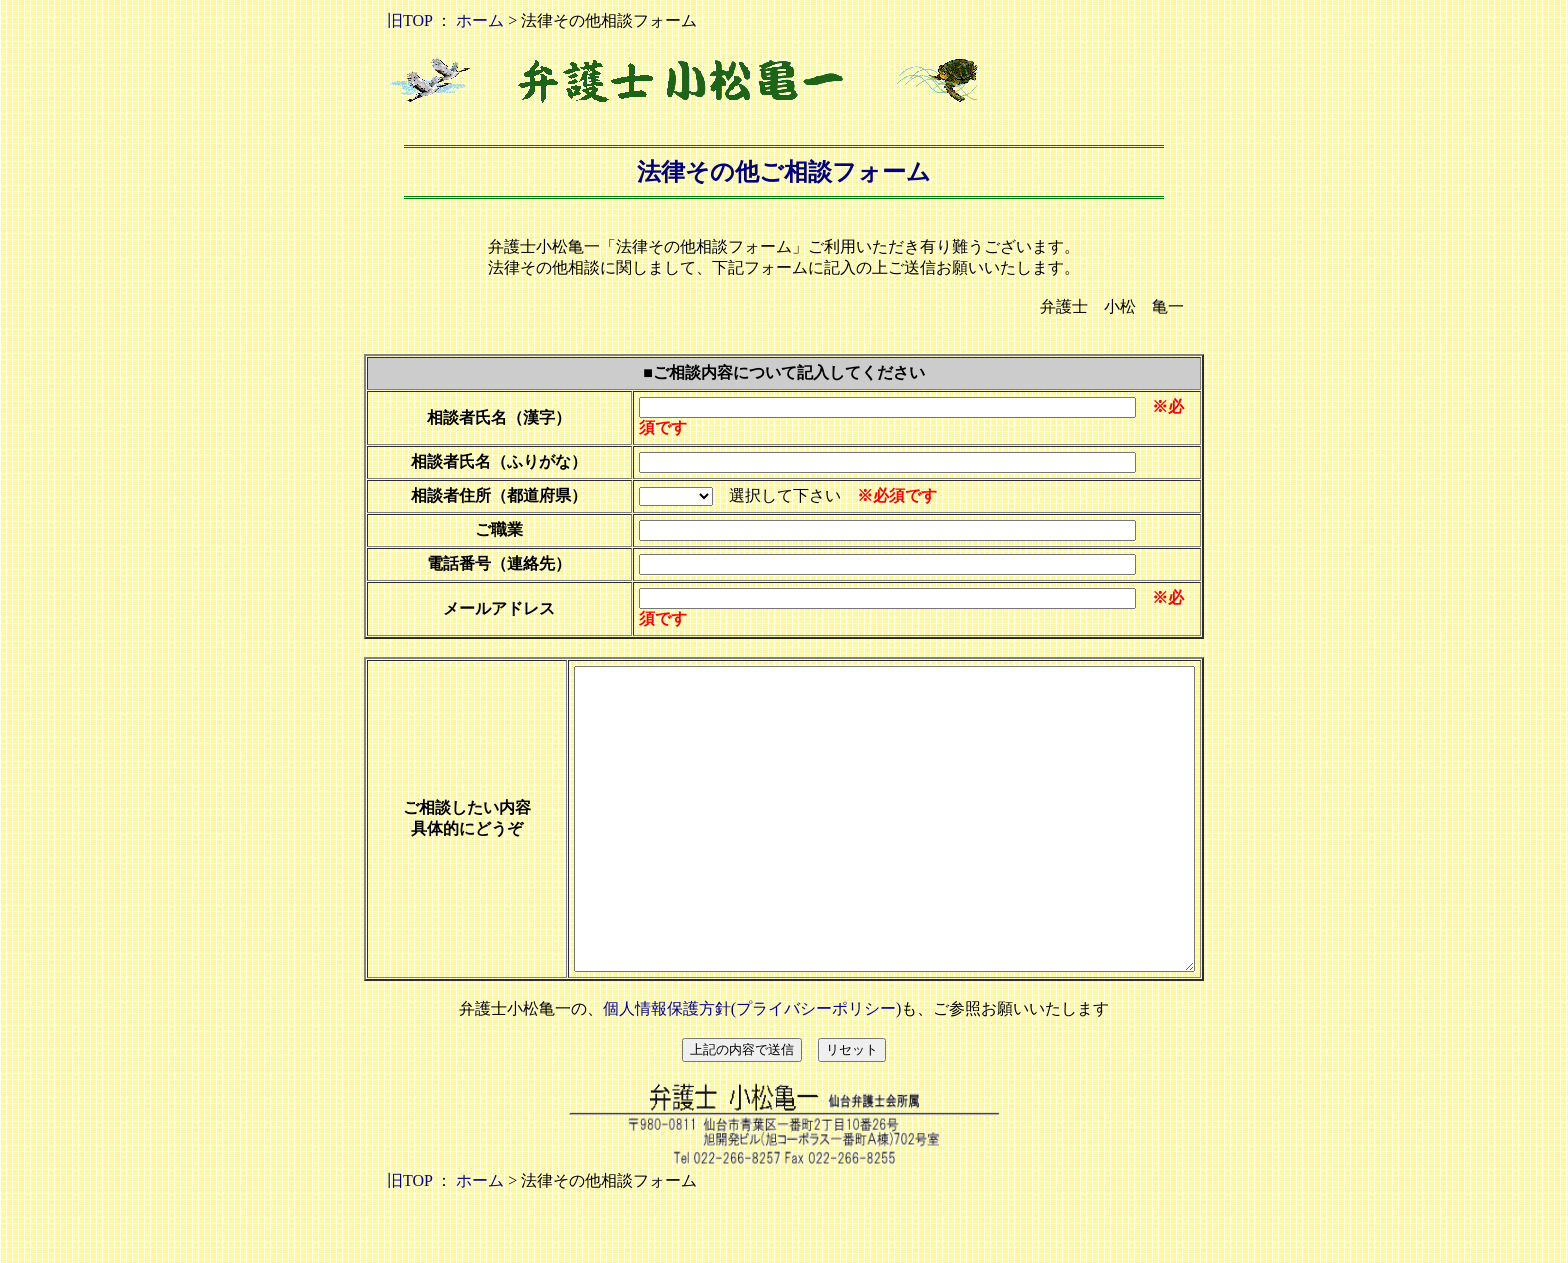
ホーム (480, 20)
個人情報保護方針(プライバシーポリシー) (752, 1068)
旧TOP (409, 20)
